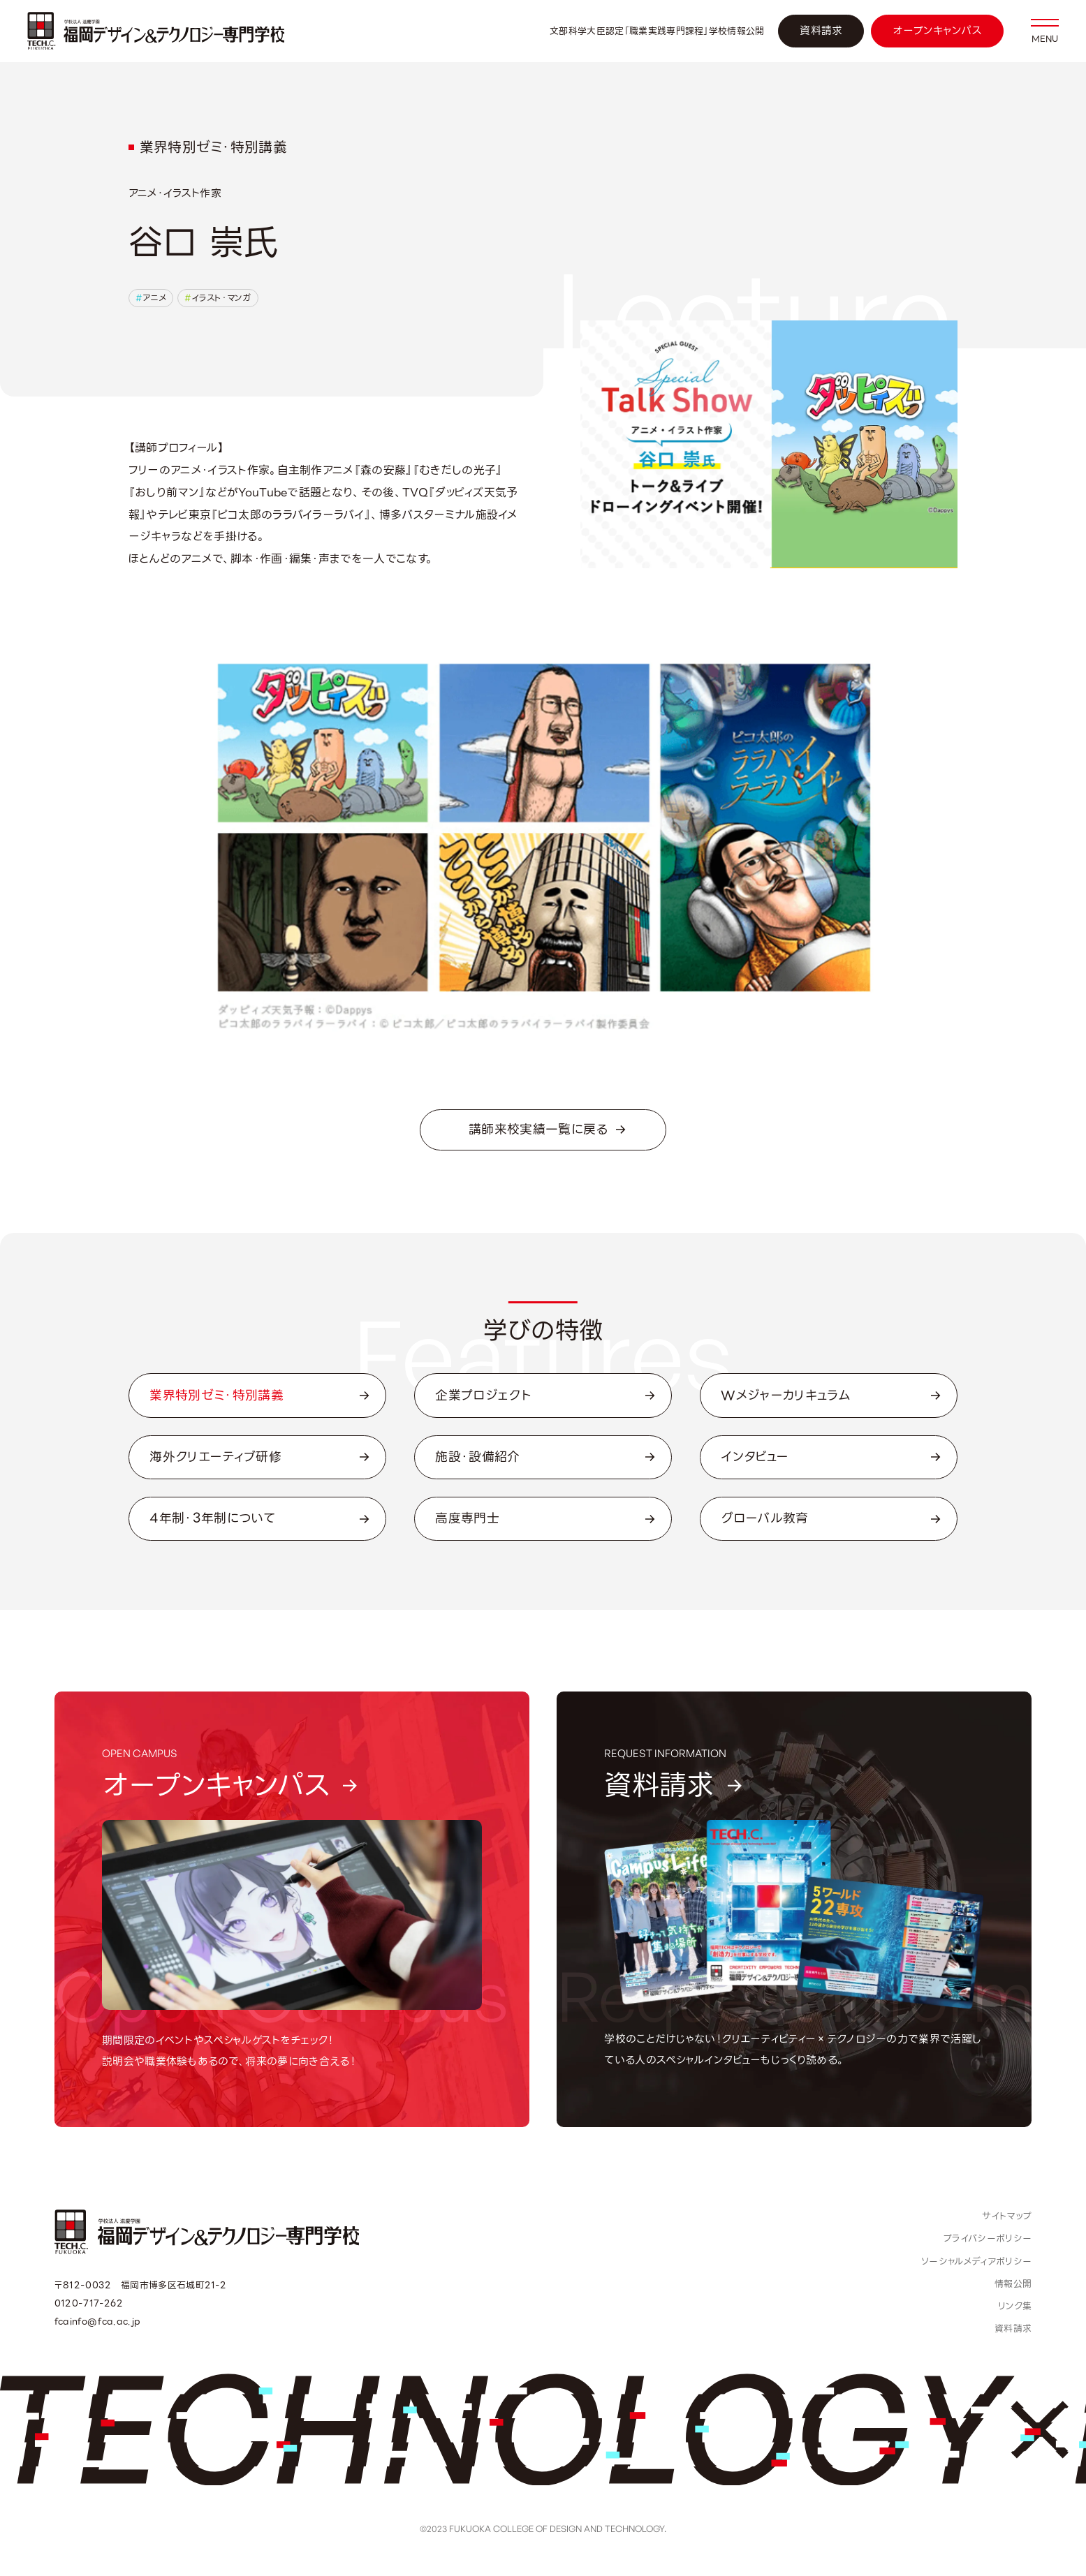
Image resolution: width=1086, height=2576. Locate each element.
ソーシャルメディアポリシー (976, 2261)
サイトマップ (1007, 2216)
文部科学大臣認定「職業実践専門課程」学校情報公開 (657, 31)
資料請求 (821, 30)
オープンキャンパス (937, 30)
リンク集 (1015, 2306)
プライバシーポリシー (988, 2238)
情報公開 (1013, 2284)
